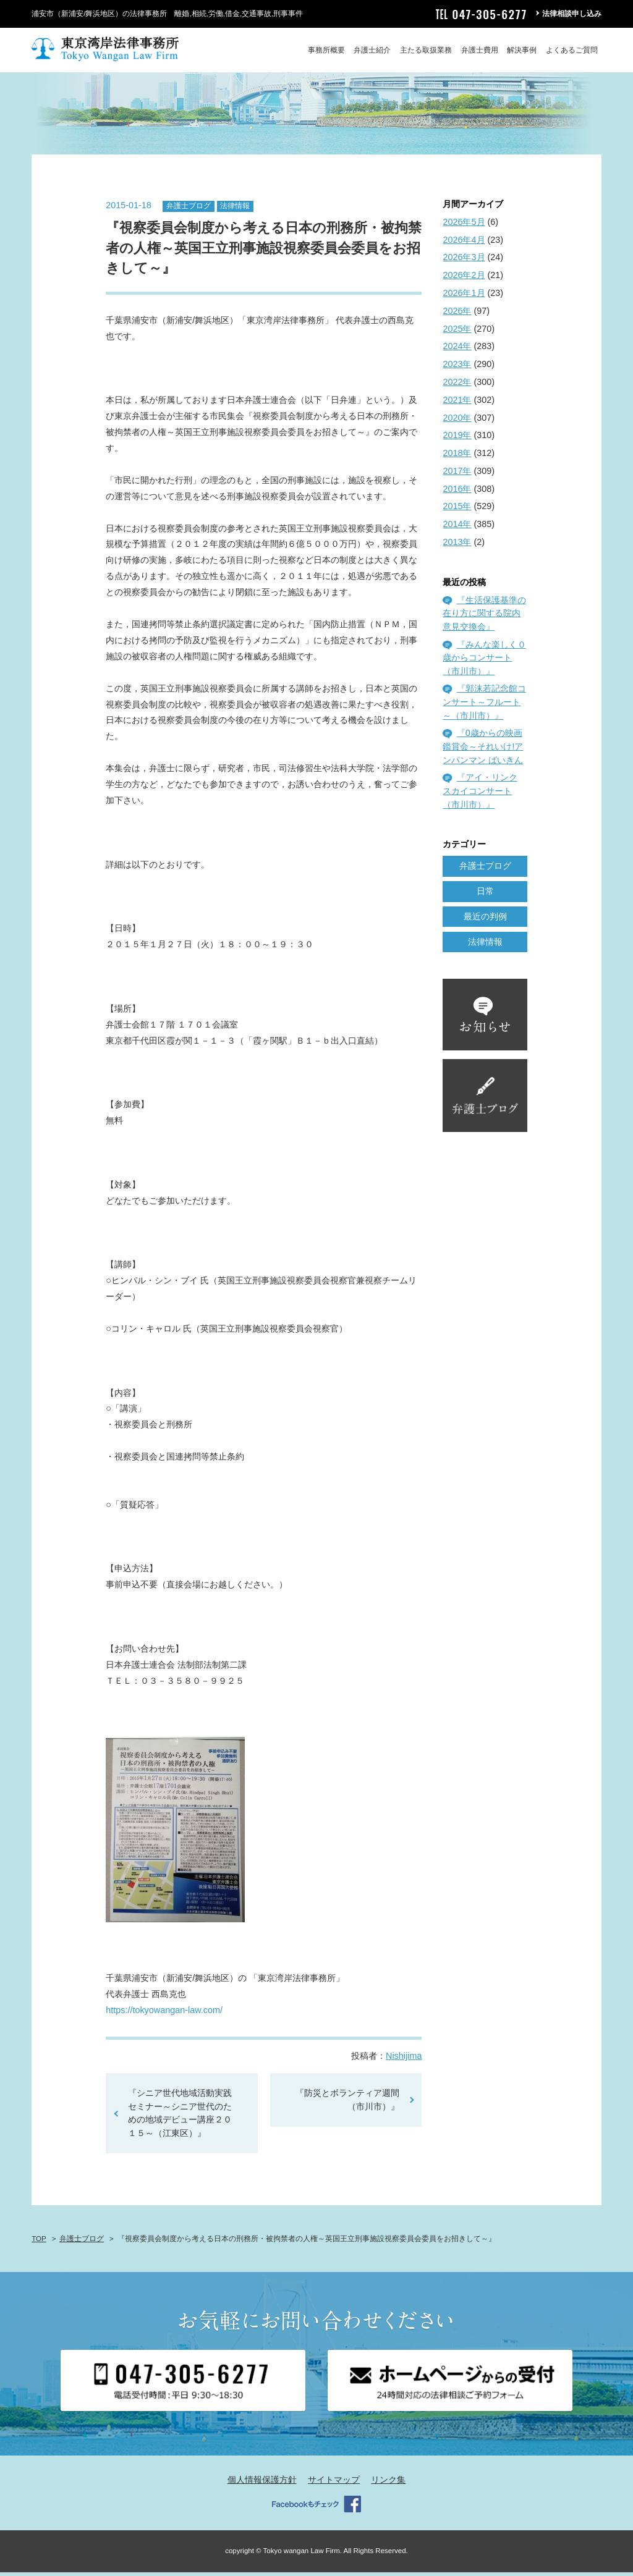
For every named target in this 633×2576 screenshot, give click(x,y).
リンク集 (388, 2484)
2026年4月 (464, 243)
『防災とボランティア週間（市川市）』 (347, 2103)
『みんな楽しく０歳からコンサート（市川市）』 (484, 661)
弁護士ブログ (188, 210)
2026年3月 (464, 261)
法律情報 (235, 210)
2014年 (457, 528)
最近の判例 (485, 920)
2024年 (457, 350)
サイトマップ (334, 2484)
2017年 (457, 474)
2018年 (457, 457)
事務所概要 (326, 50)
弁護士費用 (479, 50)
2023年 (457, 368)
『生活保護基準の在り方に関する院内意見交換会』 (484, 617)
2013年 (457, 546)
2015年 (457, 510)
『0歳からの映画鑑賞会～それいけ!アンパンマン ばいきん (483, 750)
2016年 (457, 492)
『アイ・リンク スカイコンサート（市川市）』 (480, 795)
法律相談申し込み (571, 13)
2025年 (457, 332)
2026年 (457, 314)
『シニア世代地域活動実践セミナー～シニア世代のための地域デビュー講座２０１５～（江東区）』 (180, 2117)
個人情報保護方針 (262, 2484)
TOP (39, 2242)
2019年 (457, 439)
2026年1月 (464, 297)
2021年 (457, 403)
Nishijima (404, 2059)
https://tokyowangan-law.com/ (164, 2014)
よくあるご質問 (572, 50)
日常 (485, 895)
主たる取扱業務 (426, 50)
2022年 (457, 386)
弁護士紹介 (372, 50)
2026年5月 (464, 225)
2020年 (457, 421)
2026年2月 (464, 279)
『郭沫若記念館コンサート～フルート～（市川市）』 (484, 706)
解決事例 (522, 50)
